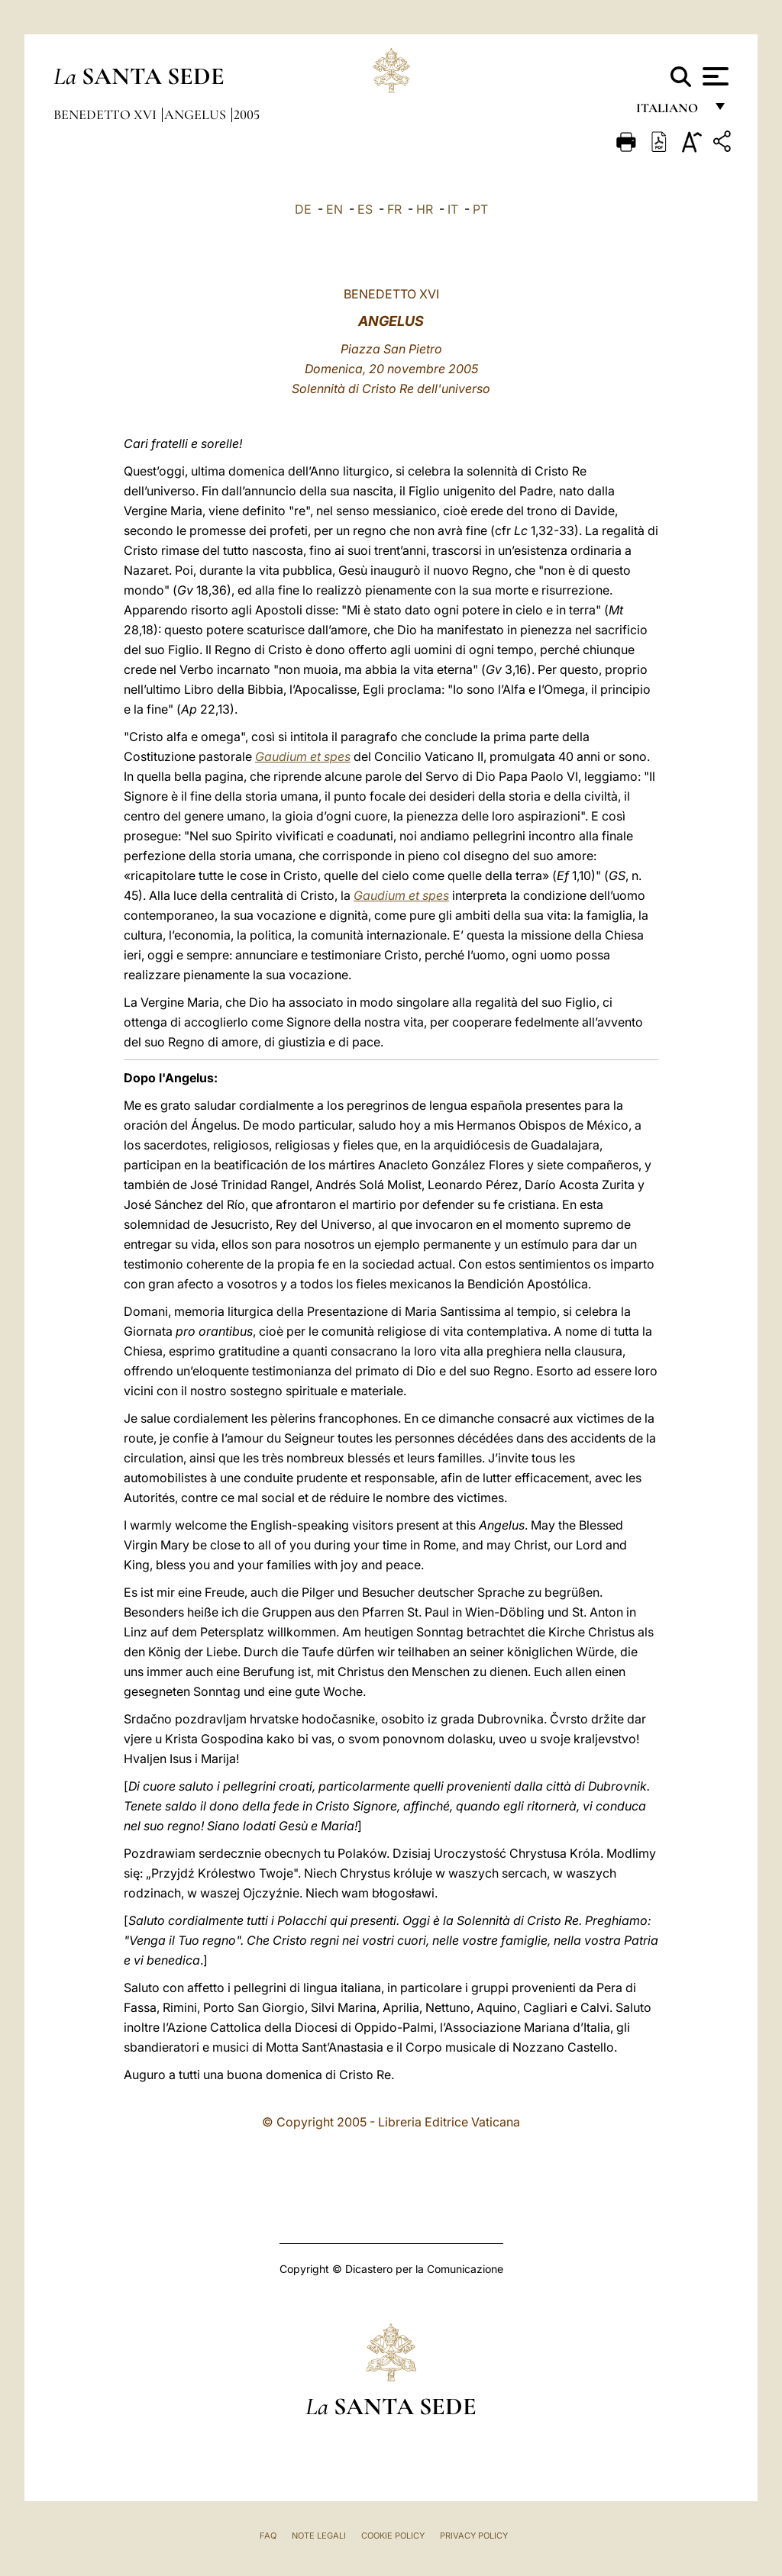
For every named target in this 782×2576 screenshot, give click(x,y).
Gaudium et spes (303, 756)
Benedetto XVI (106, 114)
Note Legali (319, 2535)
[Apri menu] (714, 76)
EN (334, 209)
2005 (247, 114)
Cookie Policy (393, 2535)
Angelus (196, 114)
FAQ (268, 2535)
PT (480, 209)
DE (303, 209)
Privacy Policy (474, 2535)
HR (424, 209)
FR (394, 209)
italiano (670, 112)
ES (365, 209)
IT (453, 209)
